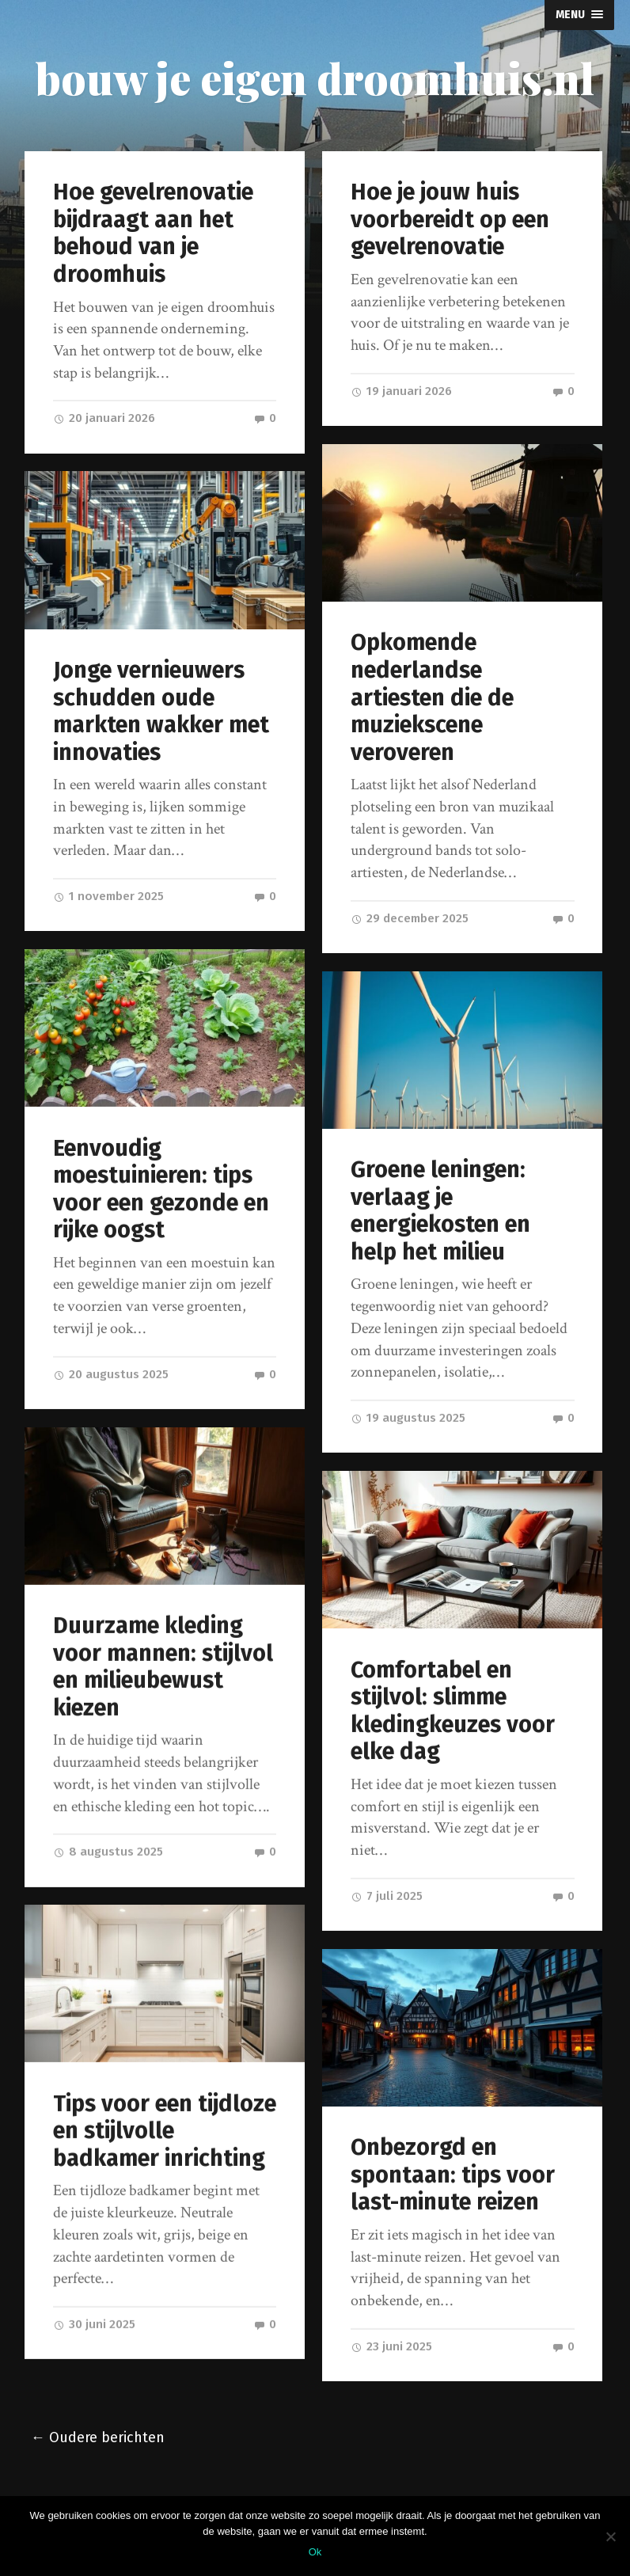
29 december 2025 (410, 918)
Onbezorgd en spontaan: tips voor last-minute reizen (453, 2174)
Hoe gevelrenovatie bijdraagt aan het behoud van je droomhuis (153, 233)
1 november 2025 (108, 896)
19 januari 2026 (401, 391)
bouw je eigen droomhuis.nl (315, 77)
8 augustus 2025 (108, 1852)
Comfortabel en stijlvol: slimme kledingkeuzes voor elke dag (453, 1711)
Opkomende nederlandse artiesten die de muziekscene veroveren (432, 697)
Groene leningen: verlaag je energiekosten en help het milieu (440, 1211)
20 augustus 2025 (111, 1374)
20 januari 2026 (104, 418)
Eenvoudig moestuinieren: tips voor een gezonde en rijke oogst (161, 1189)
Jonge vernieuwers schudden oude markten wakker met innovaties (161, 711)
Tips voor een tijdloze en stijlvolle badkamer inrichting (164, 2131)
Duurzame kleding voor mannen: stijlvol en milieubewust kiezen (163, 1667)
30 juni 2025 (94, 2324)
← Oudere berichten (98, 2438)
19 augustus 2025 (408, 1418)
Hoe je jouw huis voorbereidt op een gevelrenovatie (450, 219)
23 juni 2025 (391, 2346)
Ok (315, 2552)
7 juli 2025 (387, 1896)
